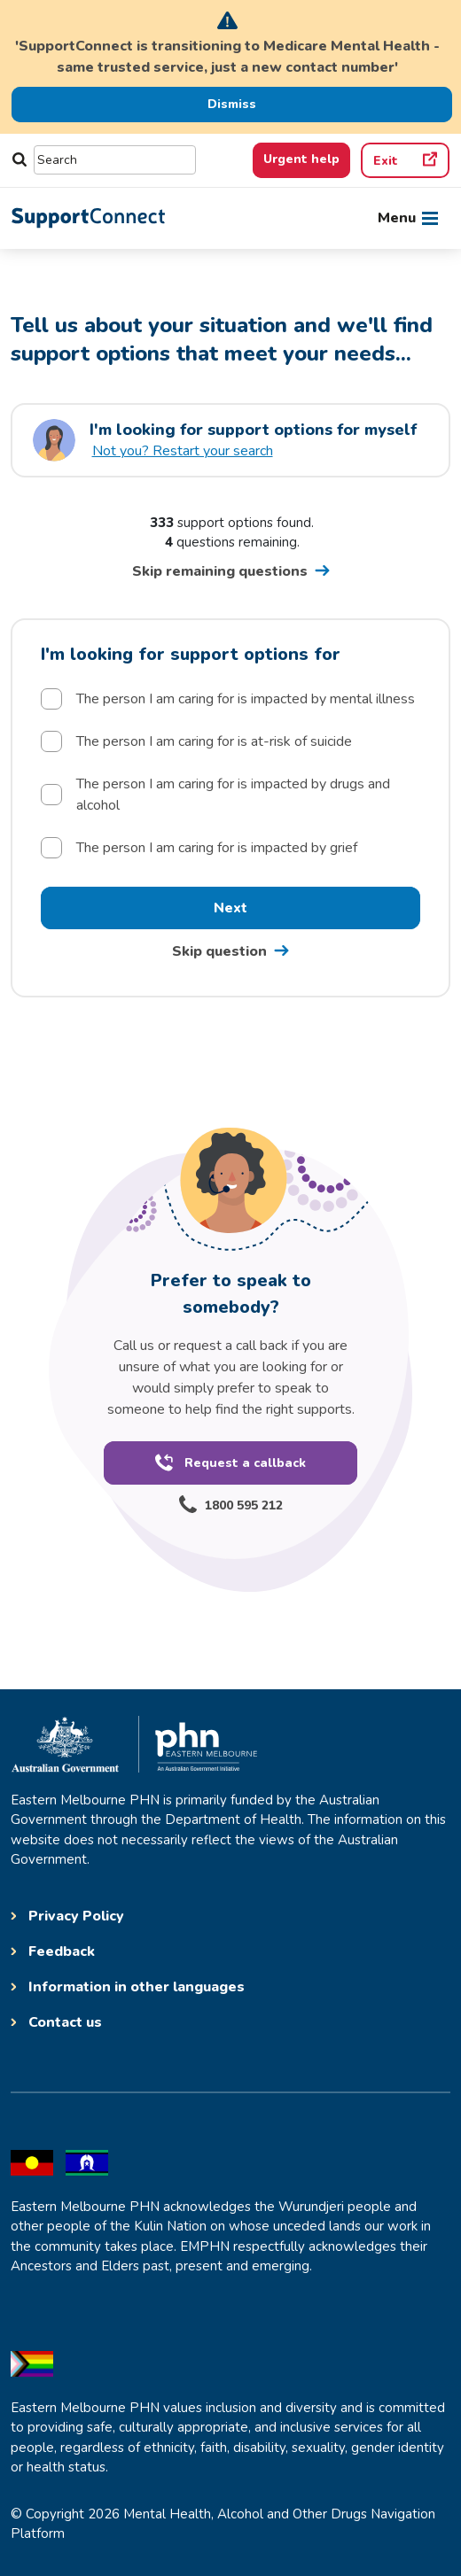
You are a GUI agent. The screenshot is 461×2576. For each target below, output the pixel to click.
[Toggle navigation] (407, 218)
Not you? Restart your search (182, 451)
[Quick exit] (405, 160)
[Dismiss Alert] (232, 104)
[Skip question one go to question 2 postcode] (230, 951)
